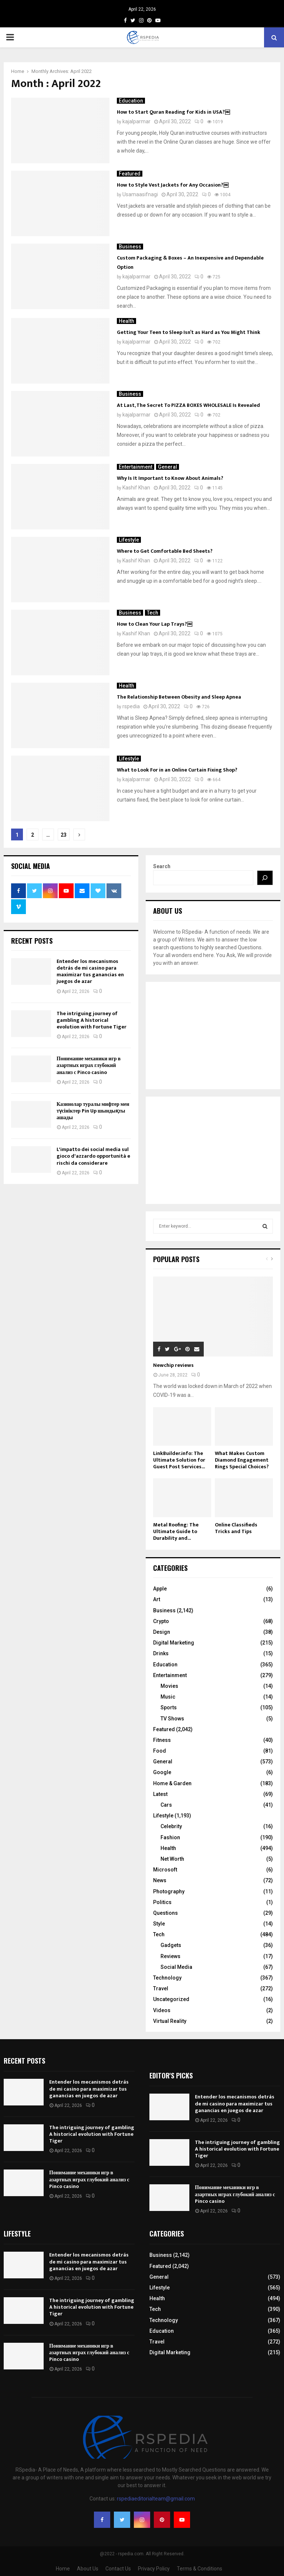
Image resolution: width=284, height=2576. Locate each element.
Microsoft (165, 1870)
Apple (160, 1589)
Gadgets (170, 1945)
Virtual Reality (169, 2021)
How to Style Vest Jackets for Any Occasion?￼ (173, 185)
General (167, 467)
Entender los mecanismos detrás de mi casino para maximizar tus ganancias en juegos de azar (90, 971)
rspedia (131, 706)
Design (161, 1632)
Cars (166, 1805)
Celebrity (171, 1826)
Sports (168, 1707)
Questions (165, 1913)
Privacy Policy (154, 2569)
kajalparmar (136, 121)
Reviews (170, 1956)
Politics (162, 1902)
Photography (169, 1891)
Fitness (162, 1740)
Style (159, 1924)
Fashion (170, 1837)
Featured (130, 174)
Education (131, 101)
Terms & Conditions (199, 2569)
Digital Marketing (173, 1643)
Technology (167, 1978)
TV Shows (172, 1719)
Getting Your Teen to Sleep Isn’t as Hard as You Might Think (188, 332)
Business (130, 247)
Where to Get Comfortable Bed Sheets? (165, 551)
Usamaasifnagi (140, 194)
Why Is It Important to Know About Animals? (170, 478)
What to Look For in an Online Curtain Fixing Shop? (177, 770)
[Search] (265, 877)
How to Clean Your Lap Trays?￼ (154, 624)
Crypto (161, 1621)
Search (161, 866)
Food (159, 1751)
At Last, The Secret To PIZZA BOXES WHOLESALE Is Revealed (188, 405)
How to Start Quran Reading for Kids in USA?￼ (173, 112)
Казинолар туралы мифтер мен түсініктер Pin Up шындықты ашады (93, 1111)
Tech (152, 613)
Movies (169, 1686)
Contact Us (118, 2569)
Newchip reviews (173, 1365)
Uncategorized (171, 1999)
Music (167, 1697)
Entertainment (135, 467)
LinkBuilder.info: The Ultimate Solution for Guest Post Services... (179, 1460)
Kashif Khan (136, 488)
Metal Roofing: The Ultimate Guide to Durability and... (176, 1531)
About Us (87, 2569)
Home (63, 2569)
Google (162, 1772)
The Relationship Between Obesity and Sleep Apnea (179, 697)
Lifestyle (129, 540)
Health (126, 321)
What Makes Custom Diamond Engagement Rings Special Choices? (242, 1460)
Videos (161, 2010)
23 (64, 835)
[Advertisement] (213, 1035)
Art (156, 1599)
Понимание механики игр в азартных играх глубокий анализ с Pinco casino (89, 1065)
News (159, 1880)
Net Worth (172, 1859)
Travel (160, 1988)
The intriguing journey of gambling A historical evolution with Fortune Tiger (91, 1020)
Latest (160, 1794)
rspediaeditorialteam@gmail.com (156, 2499)
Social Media (176, 1967)
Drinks (161, 1653)
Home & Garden (172, 1783)
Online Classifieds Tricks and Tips (236, 1528)
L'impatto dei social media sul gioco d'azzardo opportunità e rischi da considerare (93, 1156)
